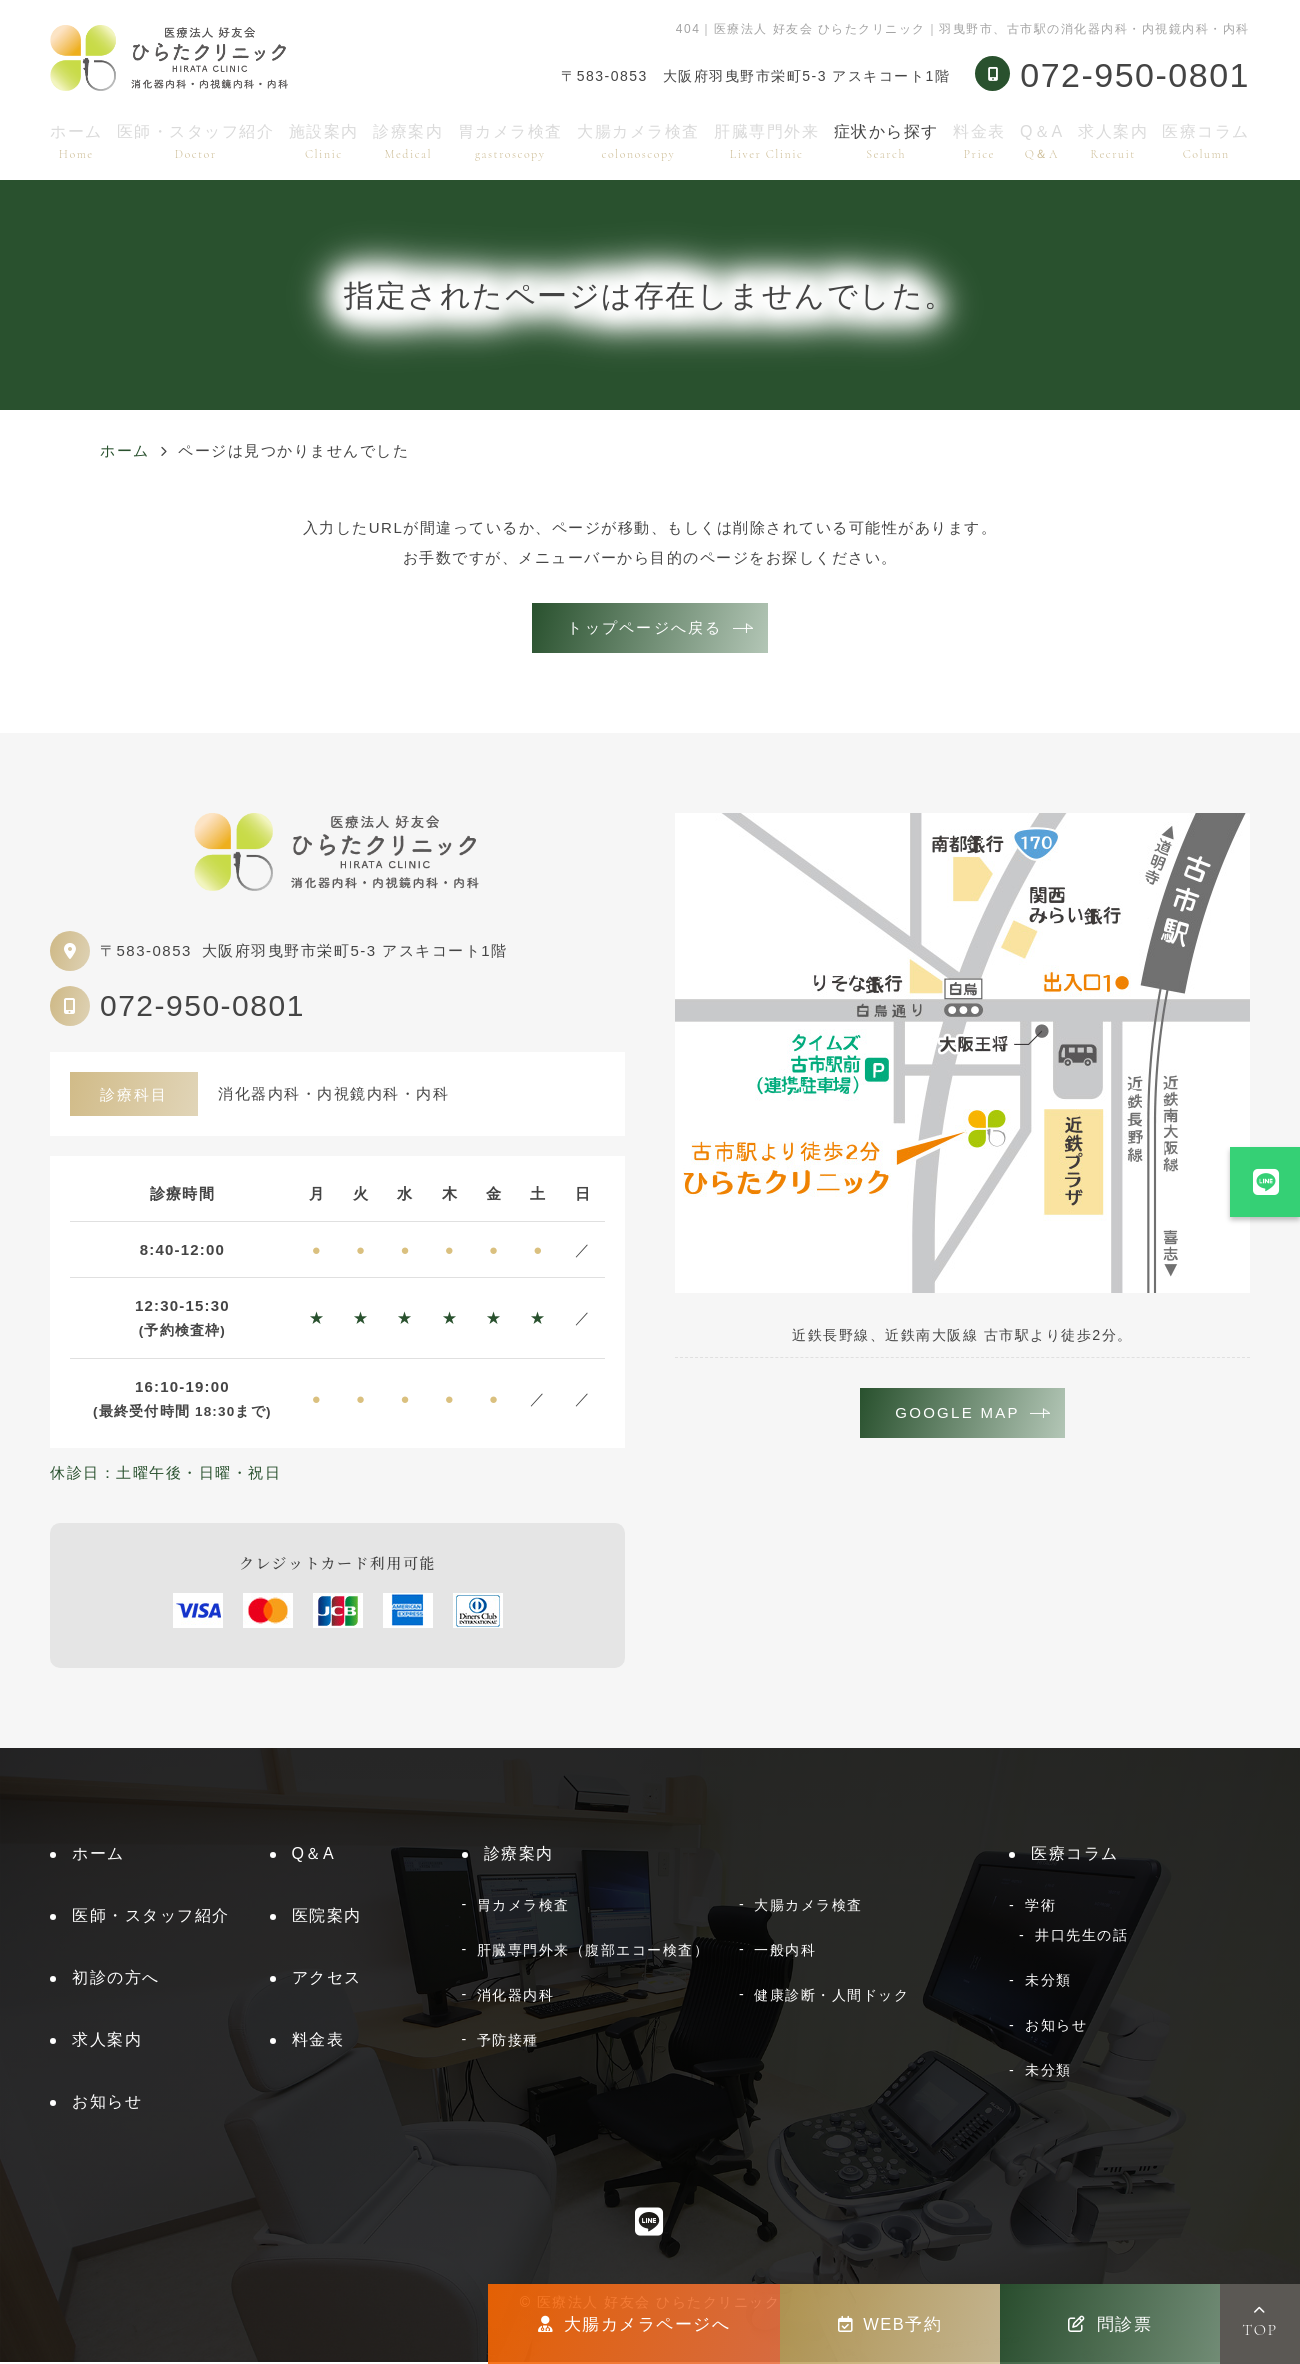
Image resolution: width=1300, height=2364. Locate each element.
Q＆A (1042, 141)
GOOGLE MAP (958, 1415)
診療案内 (408, 141)
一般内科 (785, 1952)
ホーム (76, 141)
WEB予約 (890, 2324)
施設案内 (324, 141)
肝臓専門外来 (766, 141)
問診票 (1110, 2324)
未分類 (1048, 1982)
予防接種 (508, 2042)
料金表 (979, 141)
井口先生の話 (1081, 1937)
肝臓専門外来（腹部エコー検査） (593, 1952)
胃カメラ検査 (510, 141)
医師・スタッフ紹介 (196, 141)
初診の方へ (116, 1979)
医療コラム (1206, 141)
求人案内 (1113, 141)
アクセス (327, 1979)
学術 (1040, 1907)
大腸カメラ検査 (638, 141)
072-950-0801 (202, 1007)
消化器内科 (516, 1997)
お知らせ (107, 2103)
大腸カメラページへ (634, 2324)
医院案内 (327, 1917)
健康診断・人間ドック (831, 1997)
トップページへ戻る (644, 628)
